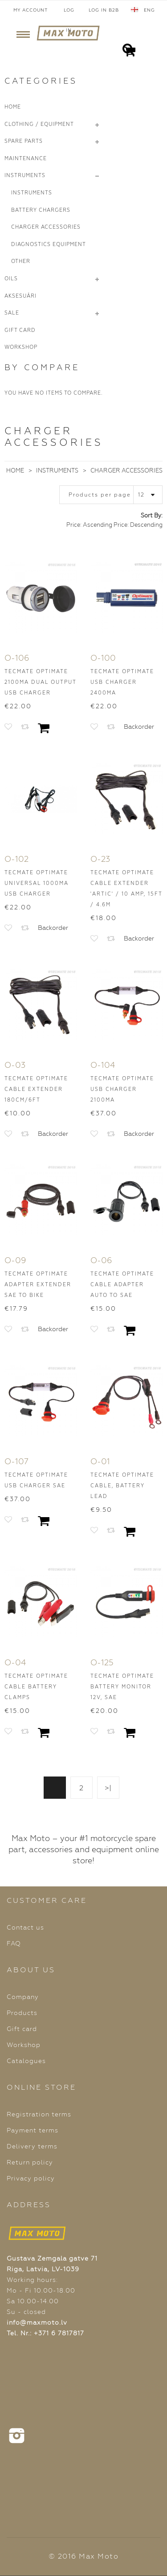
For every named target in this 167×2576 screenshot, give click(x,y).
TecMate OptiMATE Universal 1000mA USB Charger (36, 883)
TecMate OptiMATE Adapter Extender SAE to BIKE (37, 1284)
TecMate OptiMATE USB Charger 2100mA (122, 1089)
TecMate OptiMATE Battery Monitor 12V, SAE (122, 1686)
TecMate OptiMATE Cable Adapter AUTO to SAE (122, 1284)
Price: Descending (138, 524)
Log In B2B (104, 10)
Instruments (57, 470)
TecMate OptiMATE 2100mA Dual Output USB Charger (40, 682)
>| (108, 1788)
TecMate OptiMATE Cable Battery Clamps (36, 1686)
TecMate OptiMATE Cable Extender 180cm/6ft (36, 1089)
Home (15, 470)
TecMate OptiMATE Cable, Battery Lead (122, 1485)
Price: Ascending (89, 524)
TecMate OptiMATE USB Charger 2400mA (122, 682)
